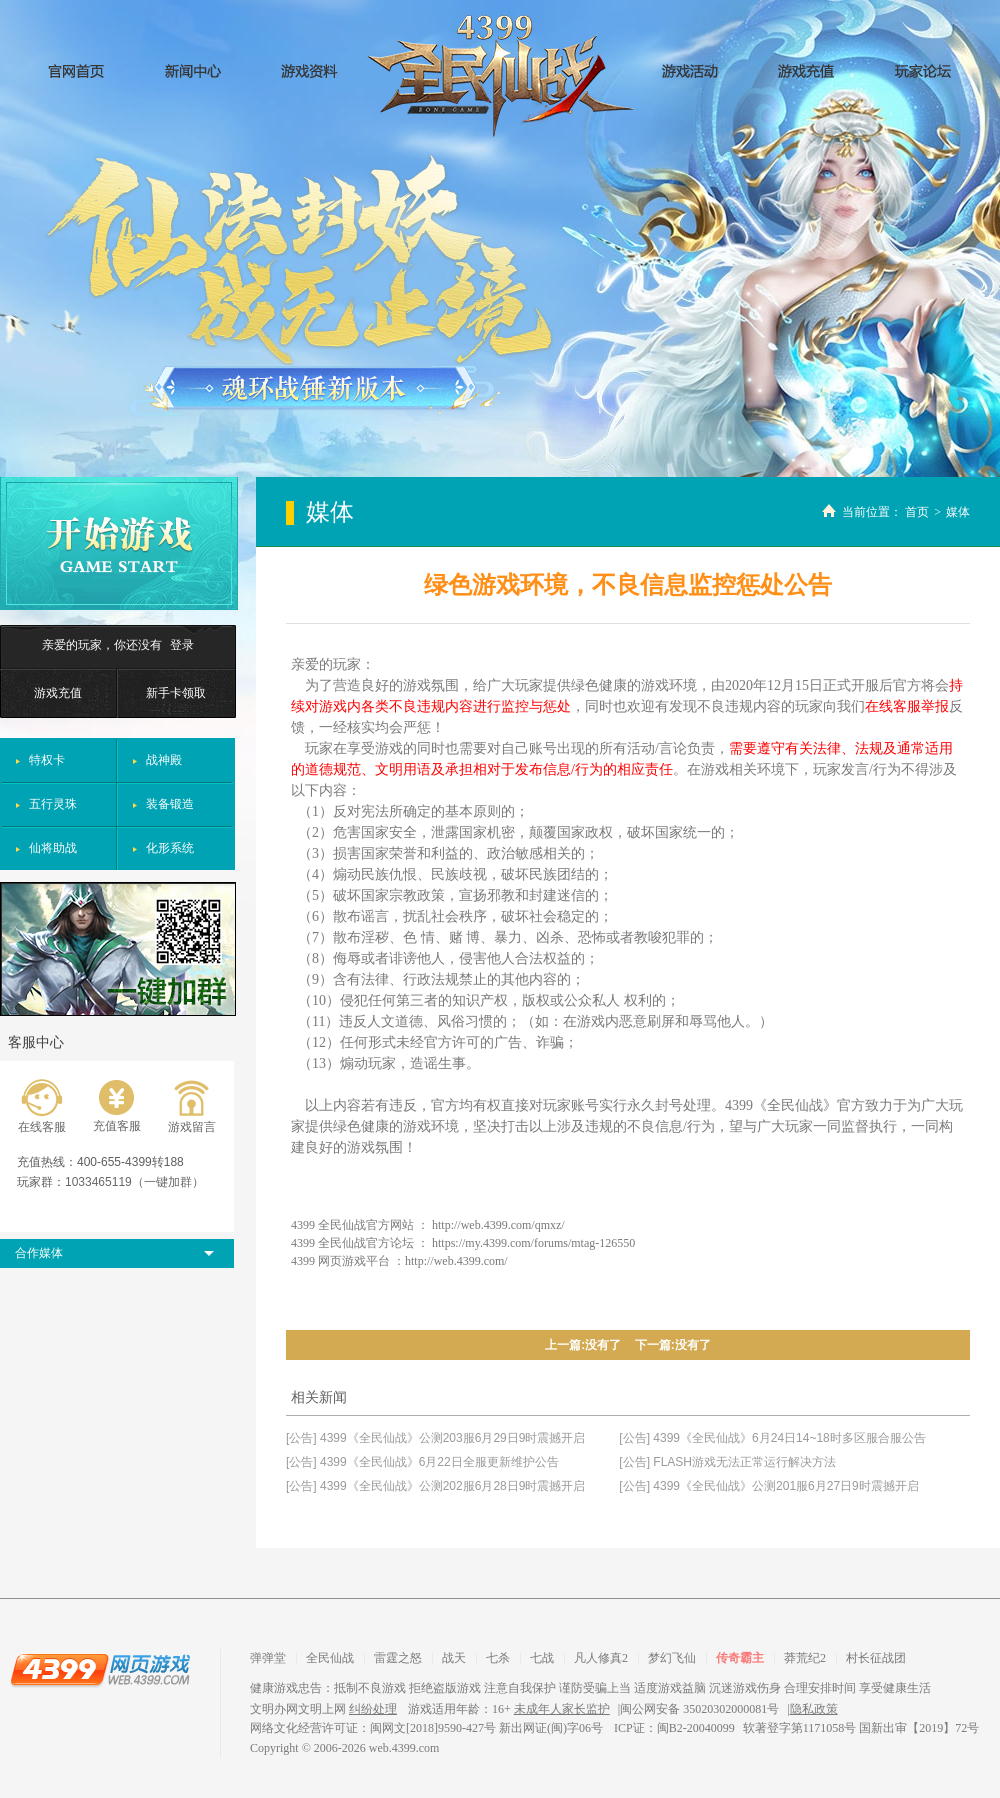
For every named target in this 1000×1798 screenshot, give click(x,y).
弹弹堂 (268, 1658)
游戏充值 (58, 693)
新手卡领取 (176, 693)
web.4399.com (404, 1748)
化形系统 (170, 848)
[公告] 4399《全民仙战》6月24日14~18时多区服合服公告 (772, 1438)
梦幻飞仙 (672, 1658)
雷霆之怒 (398, 1658)
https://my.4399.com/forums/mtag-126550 (533, 1243)
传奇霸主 (740, 1658)
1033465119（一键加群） (134, 1182)
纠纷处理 (373, 1709)
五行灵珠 (53, 804)
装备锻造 (170, 804)
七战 (542, 1658)
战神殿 (164, 760)
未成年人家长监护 (562, 1709)
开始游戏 (119, 543)
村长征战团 (876, 1658)
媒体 (958, 512)
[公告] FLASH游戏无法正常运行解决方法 (727, 1462)
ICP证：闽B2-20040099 (674, 1728)
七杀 (498, 1658)
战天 (454, 1658)
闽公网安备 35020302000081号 (699, 1709)
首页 (917, 512)
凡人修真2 (601, 1658)
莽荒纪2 (805, 1658)
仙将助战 (53, 848)
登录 (182, 645)
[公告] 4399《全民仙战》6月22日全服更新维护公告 (422, 1462)
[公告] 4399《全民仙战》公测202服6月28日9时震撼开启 (435, 1486)
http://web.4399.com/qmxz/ (498, 1225)
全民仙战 (500, 76)
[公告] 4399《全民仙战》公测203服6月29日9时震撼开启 (435, 1438)
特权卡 (47, 760)
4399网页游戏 (100, 1669)
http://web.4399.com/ (456, 1261)
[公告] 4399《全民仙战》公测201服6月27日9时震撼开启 (768, 1486)
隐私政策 (814, 1709)
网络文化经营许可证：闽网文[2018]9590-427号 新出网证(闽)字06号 (428, 1728)
